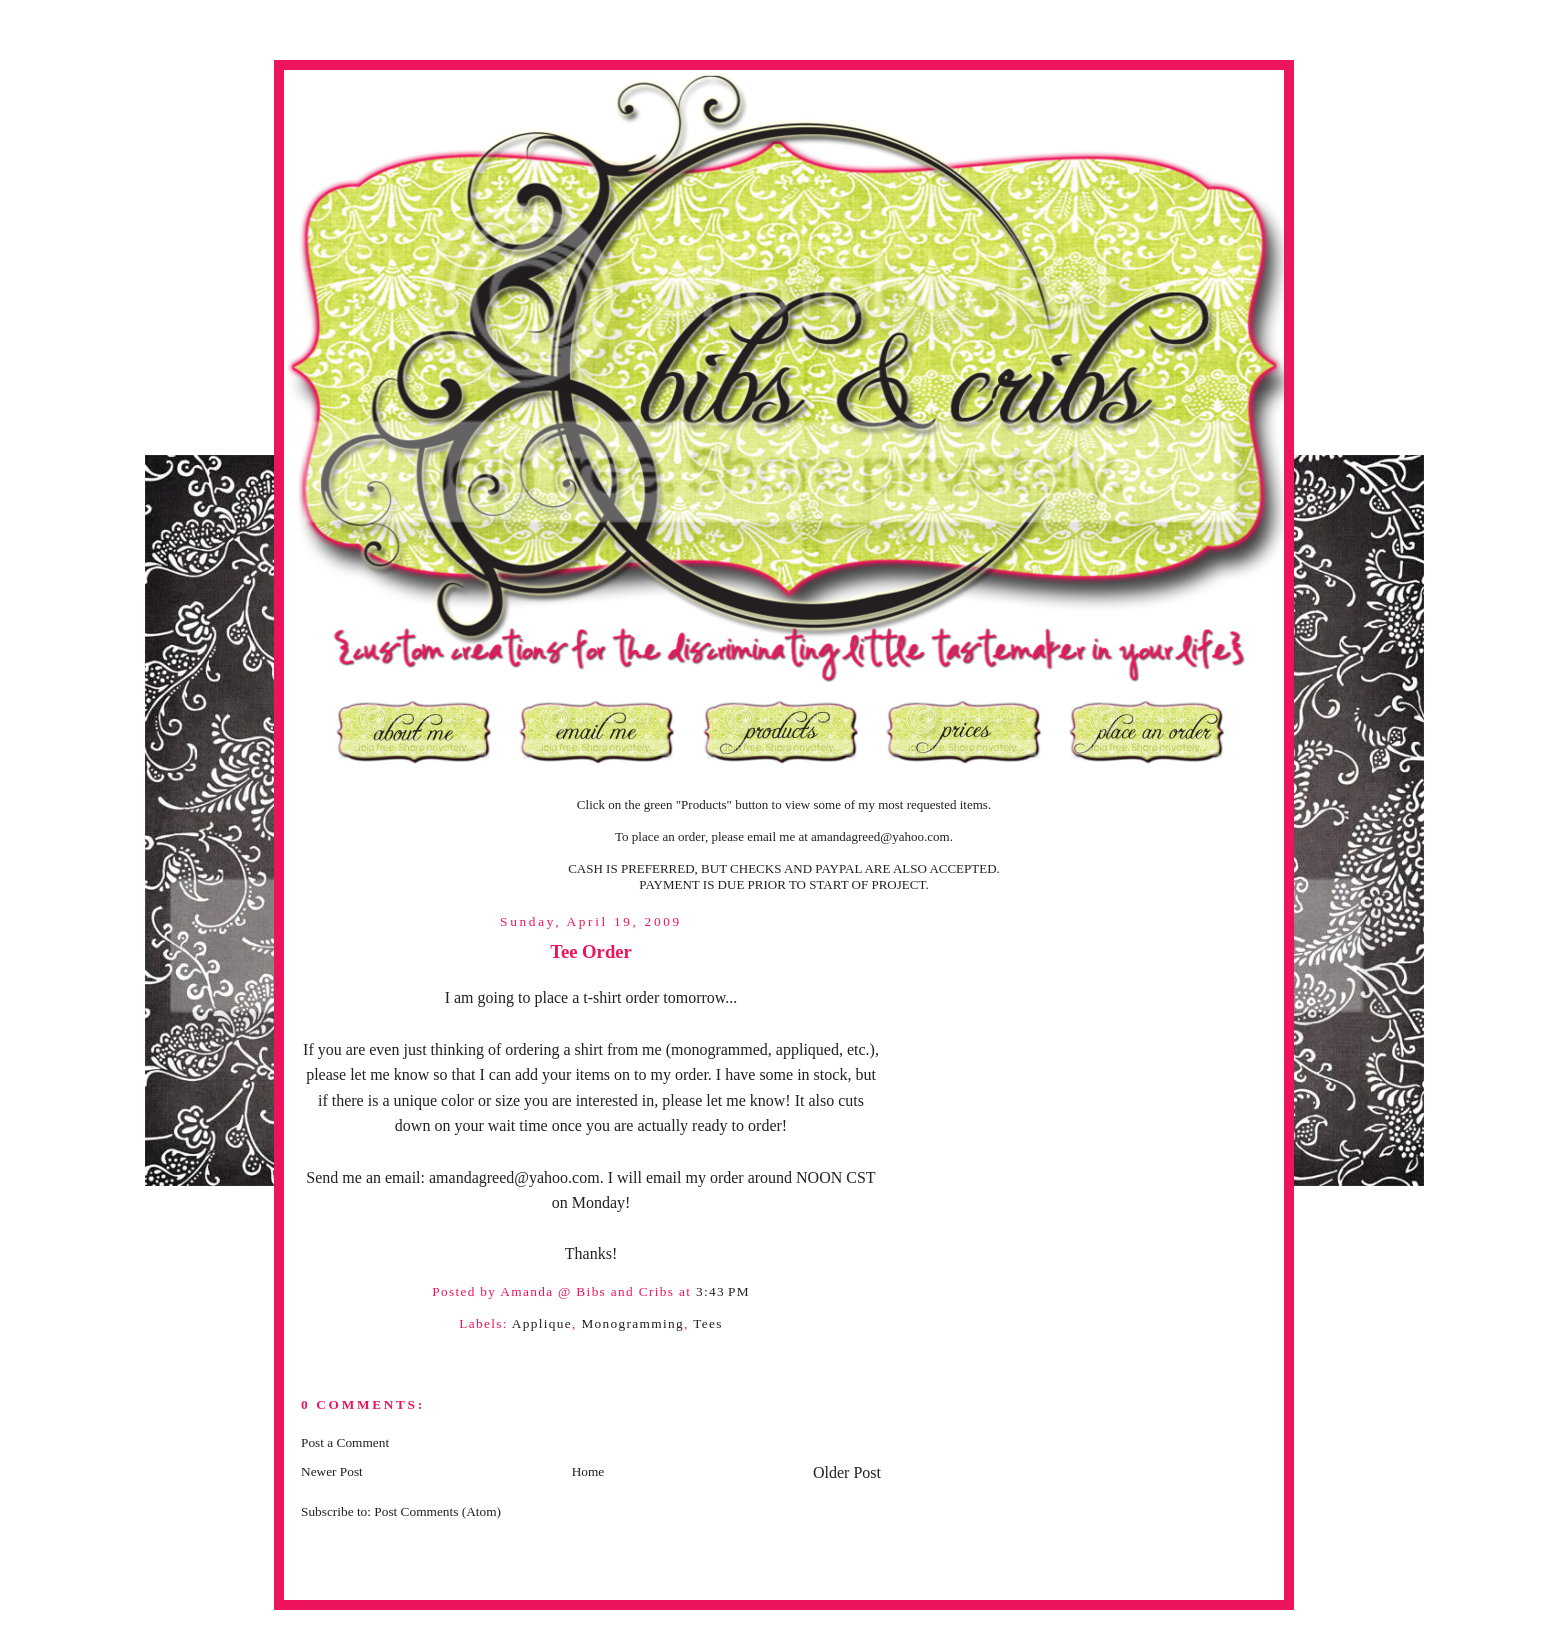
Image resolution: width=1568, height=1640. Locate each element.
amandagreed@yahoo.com (880, 836)
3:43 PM (723, 1291)
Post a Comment (345, 1442)
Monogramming (632, 1323)
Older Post (847, 1472)
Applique (542, 1323)
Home (588, 1471)
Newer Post (332, 1471)
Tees (708, 1323)
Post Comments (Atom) (437, 1511)
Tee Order (591, 951)
